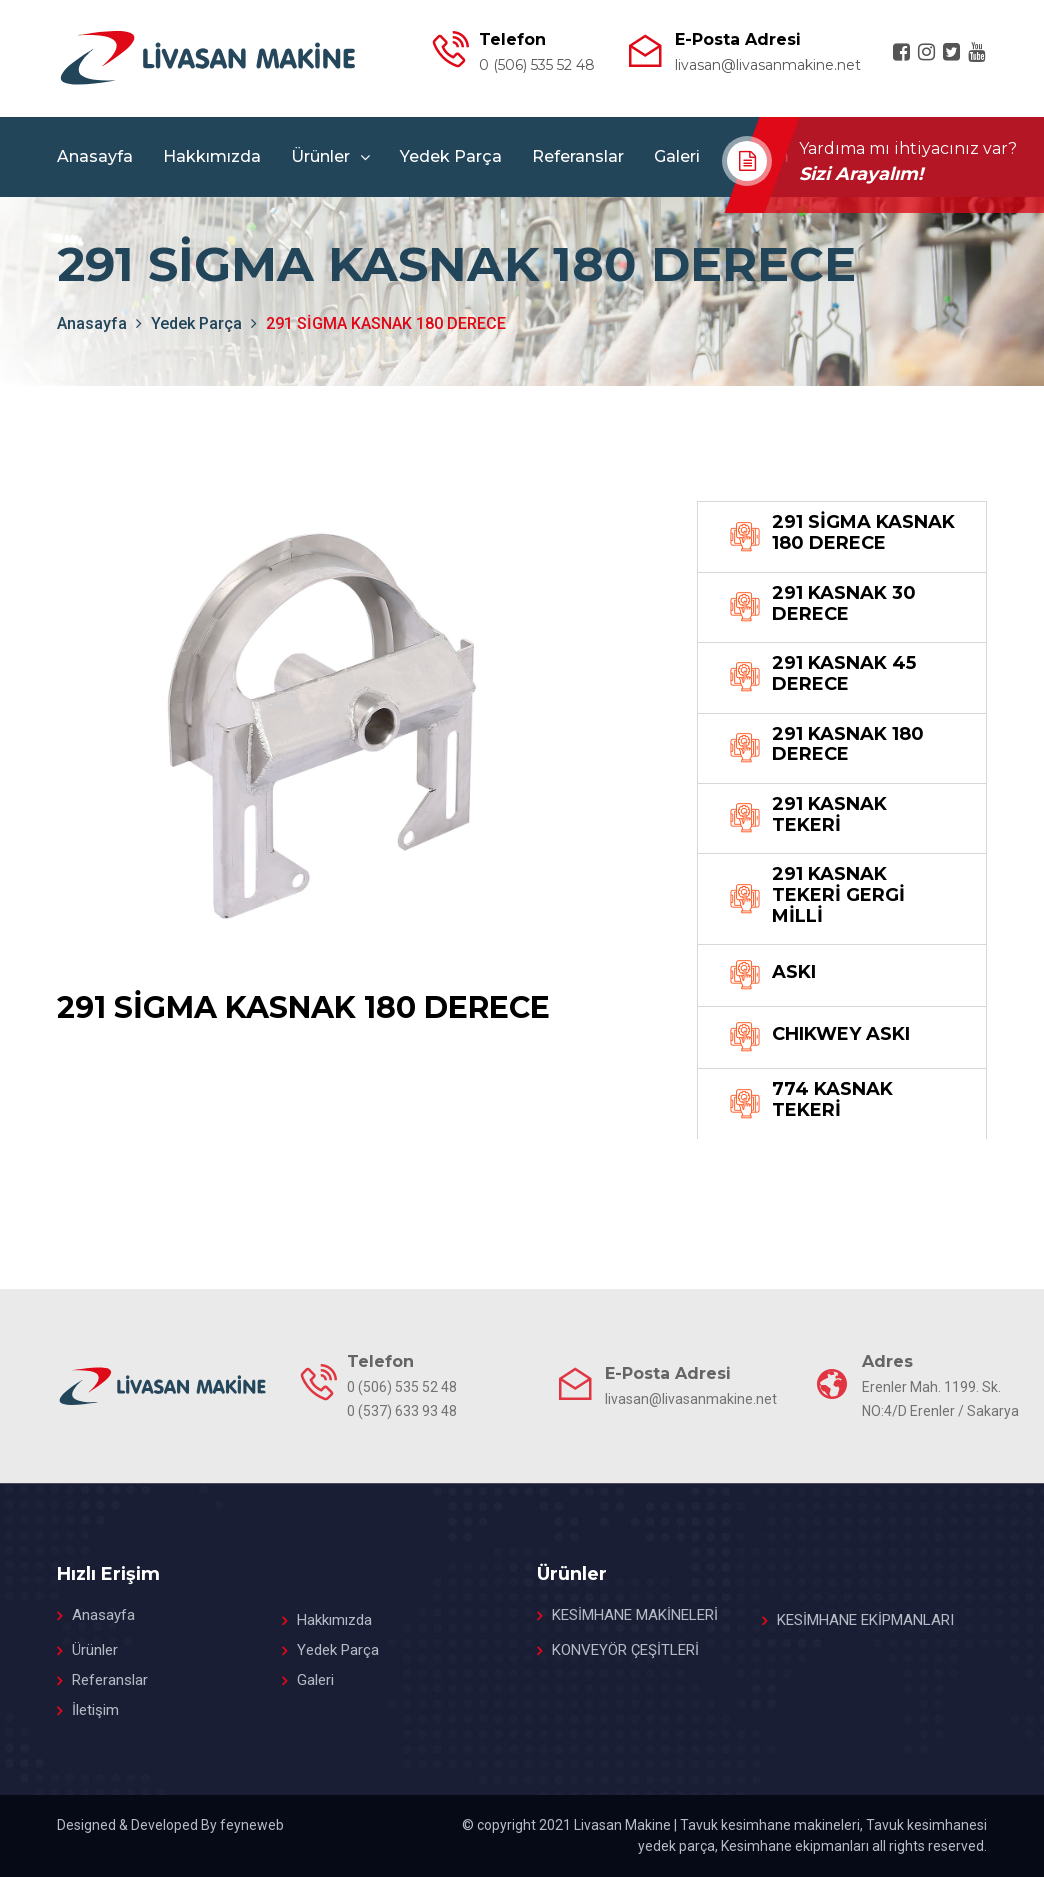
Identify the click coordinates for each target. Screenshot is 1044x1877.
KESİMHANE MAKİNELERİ (635, 1615)
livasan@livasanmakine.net (768, 65)
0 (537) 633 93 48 (402, 1411)
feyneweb (252, 1825)
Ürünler (320, 156)
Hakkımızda (212, 156)
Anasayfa (95, 156)
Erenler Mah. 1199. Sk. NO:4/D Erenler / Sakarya (940, 1399)
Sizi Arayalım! (864, 174)
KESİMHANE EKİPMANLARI (865, 1620)
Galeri (677, 156)
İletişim (95, 1710)
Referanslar (578, 156)
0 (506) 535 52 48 (537, 65)
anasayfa (92, 323)
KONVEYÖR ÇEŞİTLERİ (625, 1650)
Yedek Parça (451, 156)
